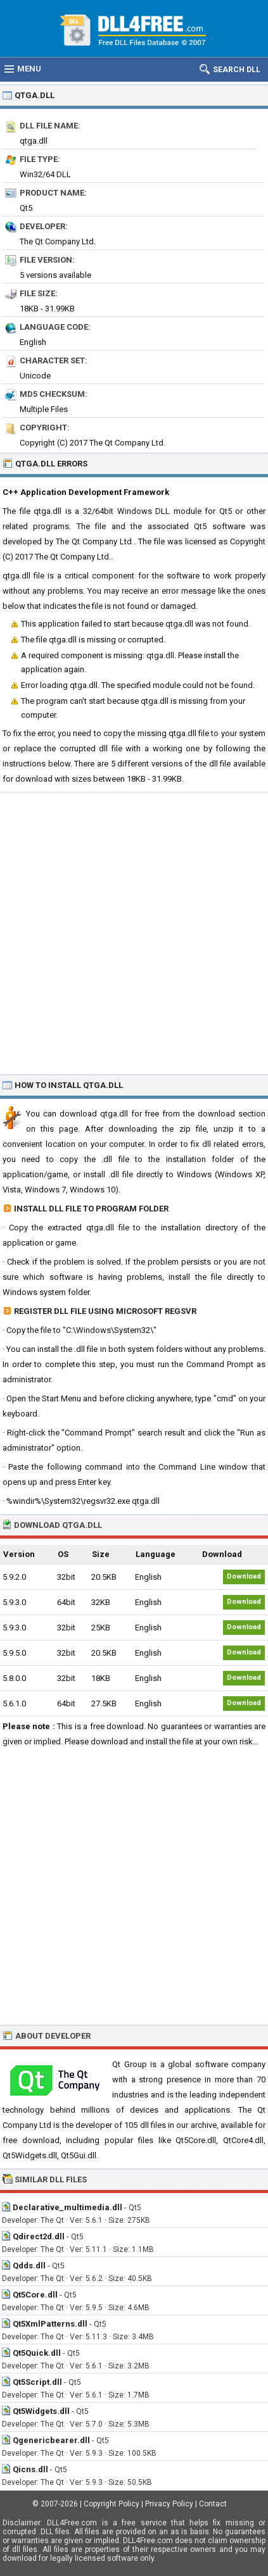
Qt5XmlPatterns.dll (50, 2324)
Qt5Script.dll (37, 2382)
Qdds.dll (29, 2265)
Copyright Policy (111, 2503)
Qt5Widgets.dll (41, 2411)
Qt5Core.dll (35, 2294)
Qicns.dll (30, 2469)
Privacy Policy (169, 2503)
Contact (213, 2503)
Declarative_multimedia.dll (67, 2207)
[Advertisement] (134, 932)
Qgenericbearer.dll (51, 2440)
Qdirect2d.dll (39, 2236)
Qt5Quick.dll (37, 2353)
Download (244, 1576)
